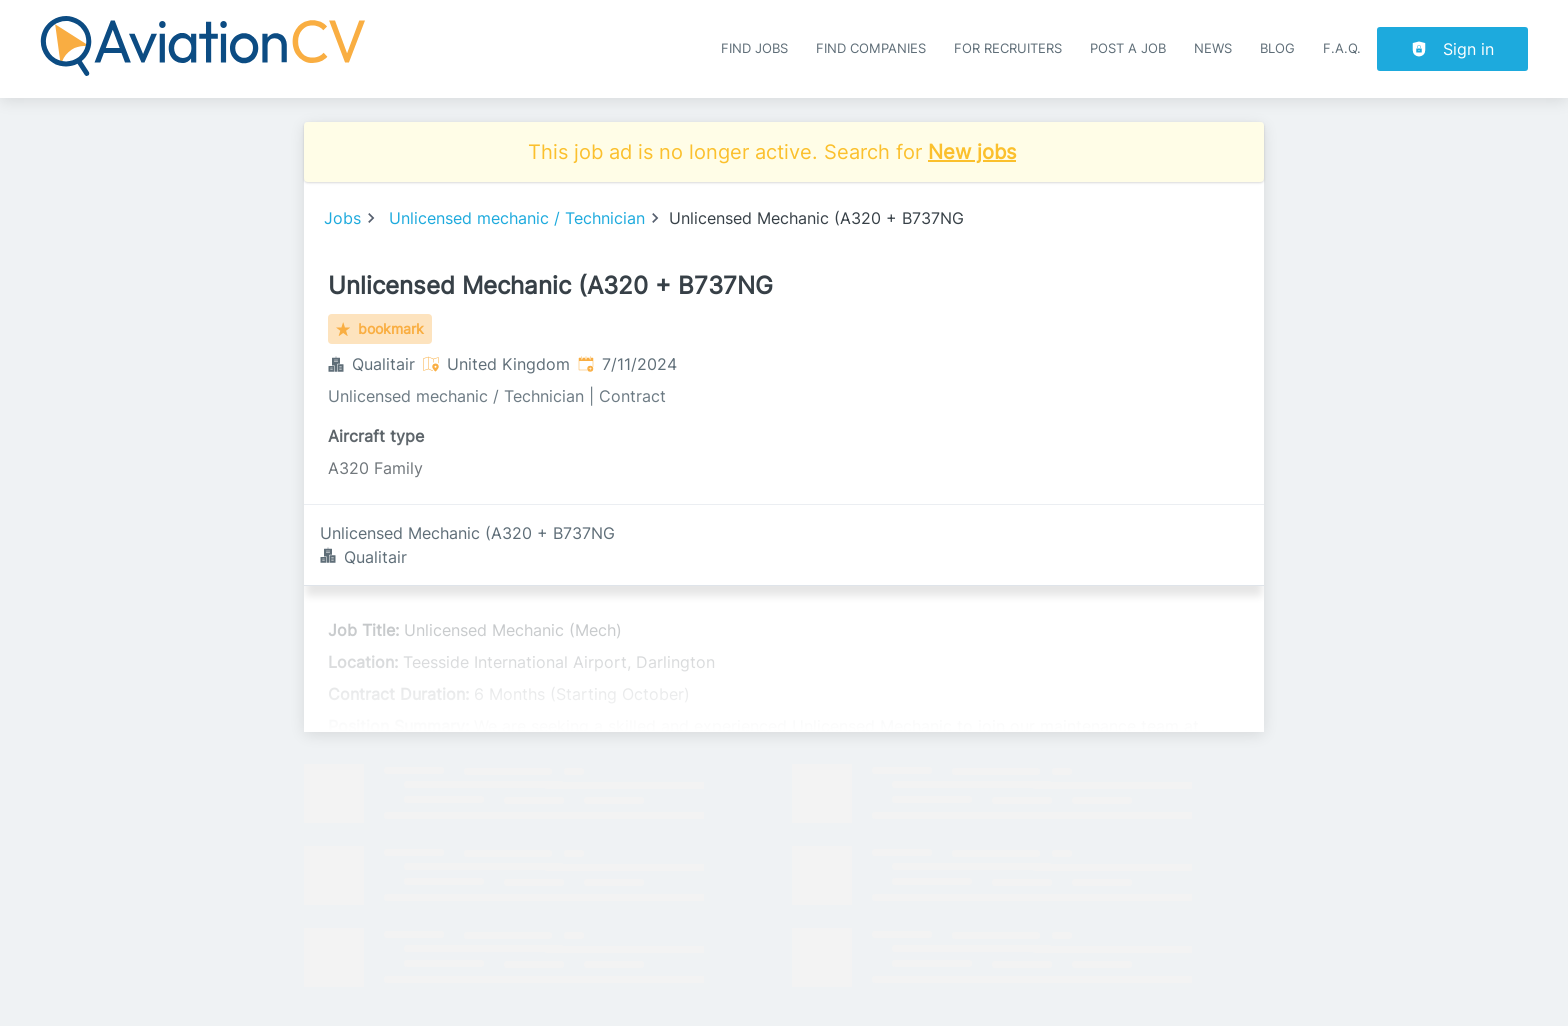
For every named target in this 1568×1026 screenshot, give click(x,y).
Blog (1277, 48)
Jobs (342, 218)
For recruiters (1008, 48)
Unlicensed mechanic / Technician (517, 218)
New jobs (972, 152)
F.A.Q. (1342, 48)
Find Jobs (754, 48)
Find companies (871, 48)
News (1213, 48)
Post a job (1128, 48)
